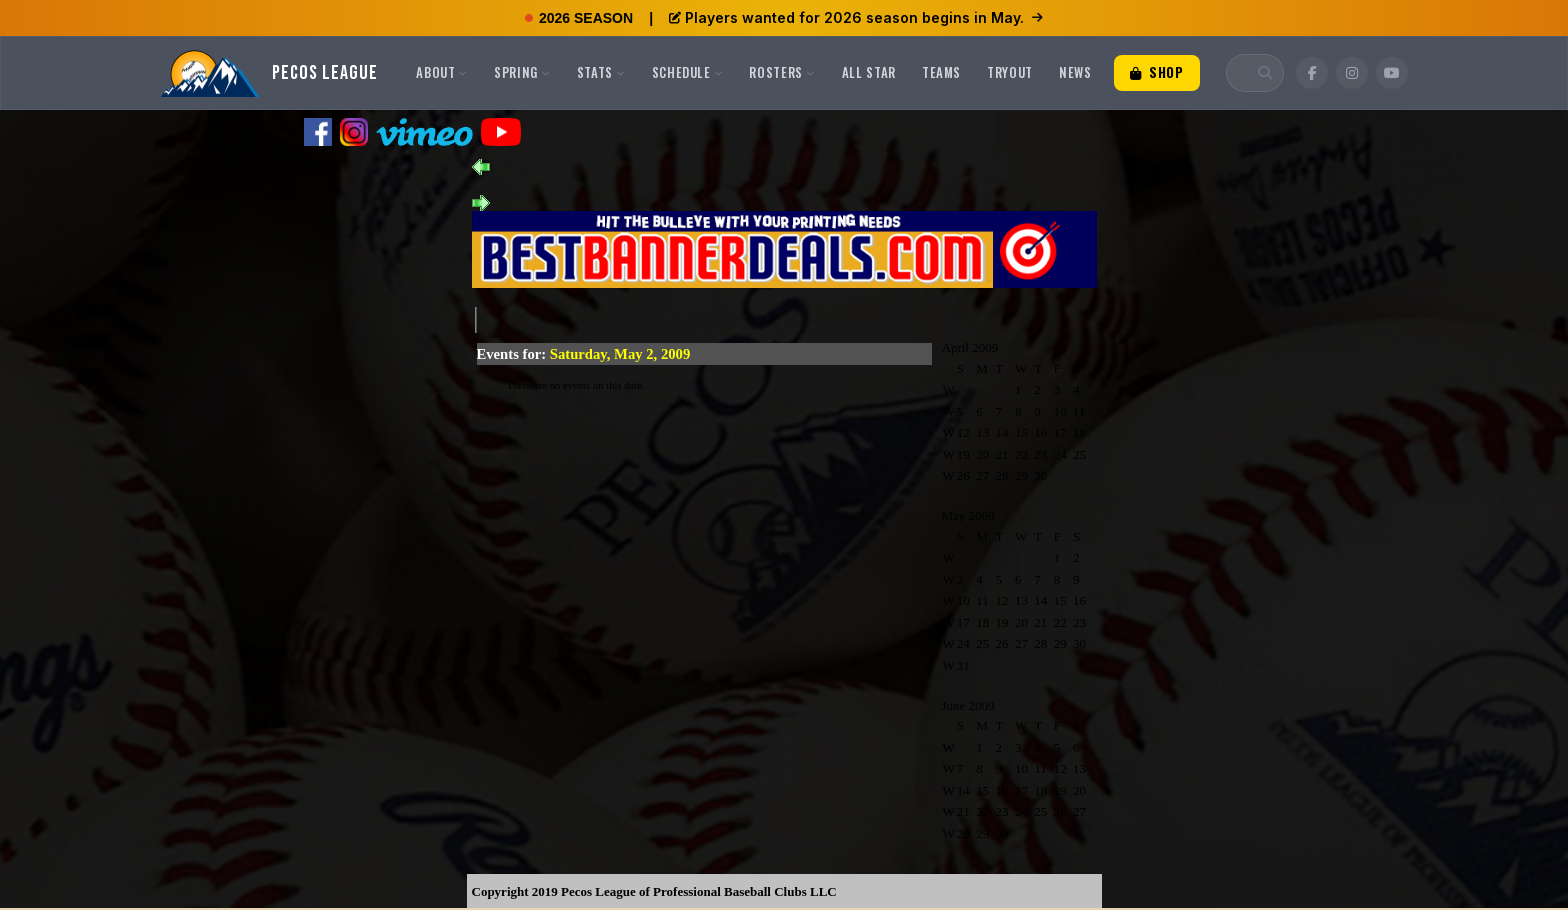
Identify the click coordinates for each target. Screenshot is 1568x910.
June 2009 (968, 705)
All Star (869, 72)
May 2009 (968, 515)
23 (1040, 454)
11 (1079, 411)
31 (963, 665)
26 (963, 475)
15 (1021, 432)
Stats (601, 72)
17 (1060, 432)
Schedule (688, 72)
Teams (941, 72)
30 (1040, 475)
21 (1002, 454)
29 (1021, 475)
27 (982, 475)
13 (982, 432)
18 (1079, 432)
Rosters (782, 72)
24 (1060, 454)
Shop (1157, 72)
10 (1060, 411)
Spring (522, 72)
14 (1002, 432)
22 (1021, 454)
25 (1079, 454)
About (442, 72)
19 (963, 454)
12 (963, 432)
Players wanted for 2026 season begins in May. (856, 17)
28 (1002, 475)
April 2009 (970, 347)
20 (982, 454)
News (1075, 72)
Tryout (1010, 72)
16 (1040, 432)
